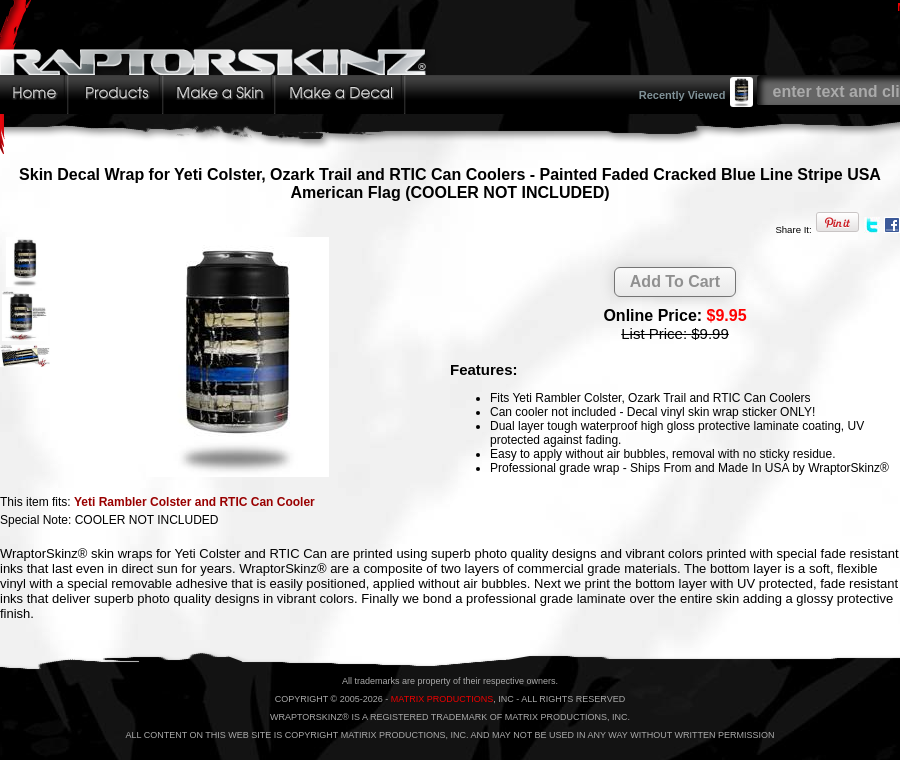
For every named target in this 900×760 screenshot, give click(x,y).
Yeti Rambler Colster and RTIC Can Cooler (194, 502)
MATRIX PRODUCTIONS (442, 699)
